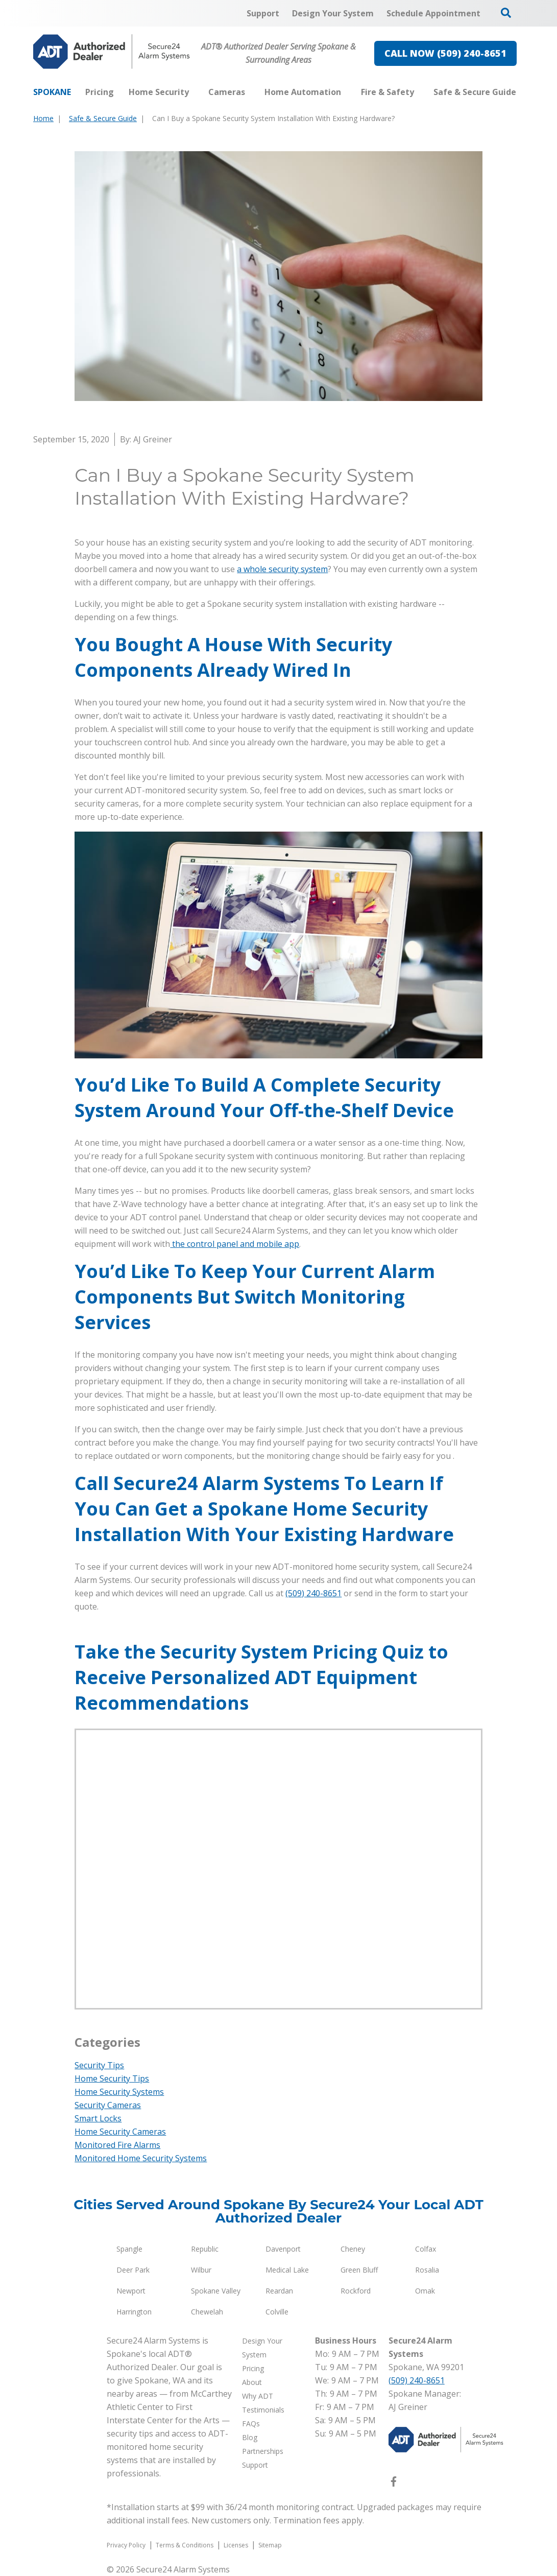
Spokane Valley (215, 2291)
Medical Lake (287, 2270)
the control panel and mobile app (234, 1243)
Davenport (283, 2249)
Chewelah (207, 2312)
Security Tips (99, 2065)
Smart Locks (98, 2118)
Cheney (353, 2249)
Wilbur (201, 2270)
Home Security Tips (112, 2078)
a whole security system (282, 569)
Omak (425, 2291)
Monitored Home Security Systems (141, 2158)
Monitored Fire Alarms (117, 2144)
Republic (205, 2249)
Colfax (425, 2249)
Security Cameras (108, 2105)
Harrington (134, 2312)
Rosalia (427, 2270)
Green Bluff (359, 2270)
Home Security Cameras (120, 2131)
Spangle (129, 2249)
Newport (131, 2291)
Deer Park (133, 2270)
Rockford (356, 2291)
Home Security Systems (119, 2091)
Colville (276, 2312)
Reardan (279, 2291)
